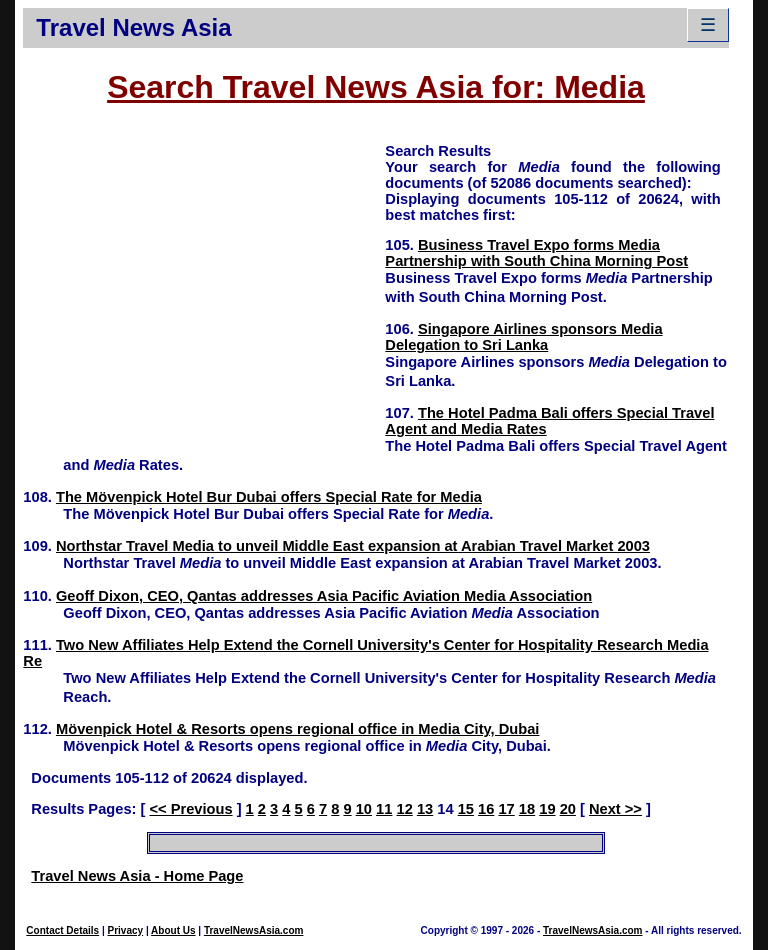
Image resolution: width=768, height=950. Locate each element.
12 (405, 809)
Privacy (126, 930)
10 (364, 809)
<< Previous (190, 809)
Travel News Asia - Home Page (137, 876)
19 (547, 809)
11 (384, 809)
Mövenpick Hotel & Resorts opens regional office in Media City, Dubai (297, 729)
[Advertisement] (204, 281)
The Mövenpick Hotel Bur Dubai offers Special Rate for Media (269, 497)
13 (425, 809)
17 (506, 809)
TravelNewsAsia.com (254, 930)
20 (568, 809)
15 (466, 809)
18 (527, 809)
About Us (173, 930)
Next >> (615, 809)
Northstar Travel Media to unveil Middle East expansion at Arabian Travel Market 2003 (353, 546)
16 (486, 809)
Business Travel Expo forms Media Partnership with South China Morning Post (536, 253)
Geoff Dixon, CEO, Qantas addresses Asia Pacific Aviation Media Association (324, 596)
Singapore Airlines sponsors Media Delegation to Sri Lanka (523, 337)
